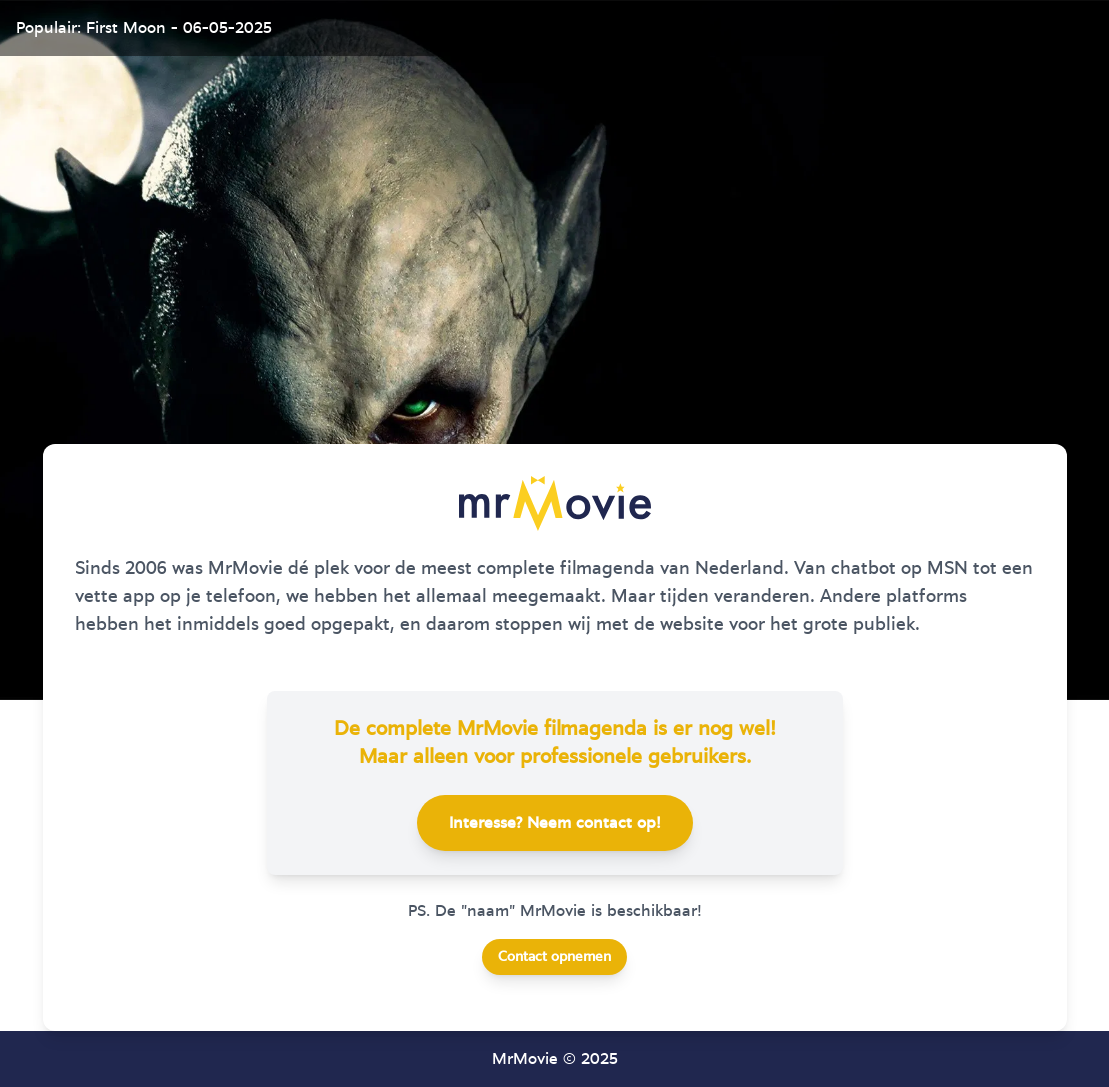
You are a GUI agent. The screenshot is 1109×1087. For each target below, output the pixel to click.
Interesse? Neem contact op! (555, 823)
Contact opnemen (554, 957)
